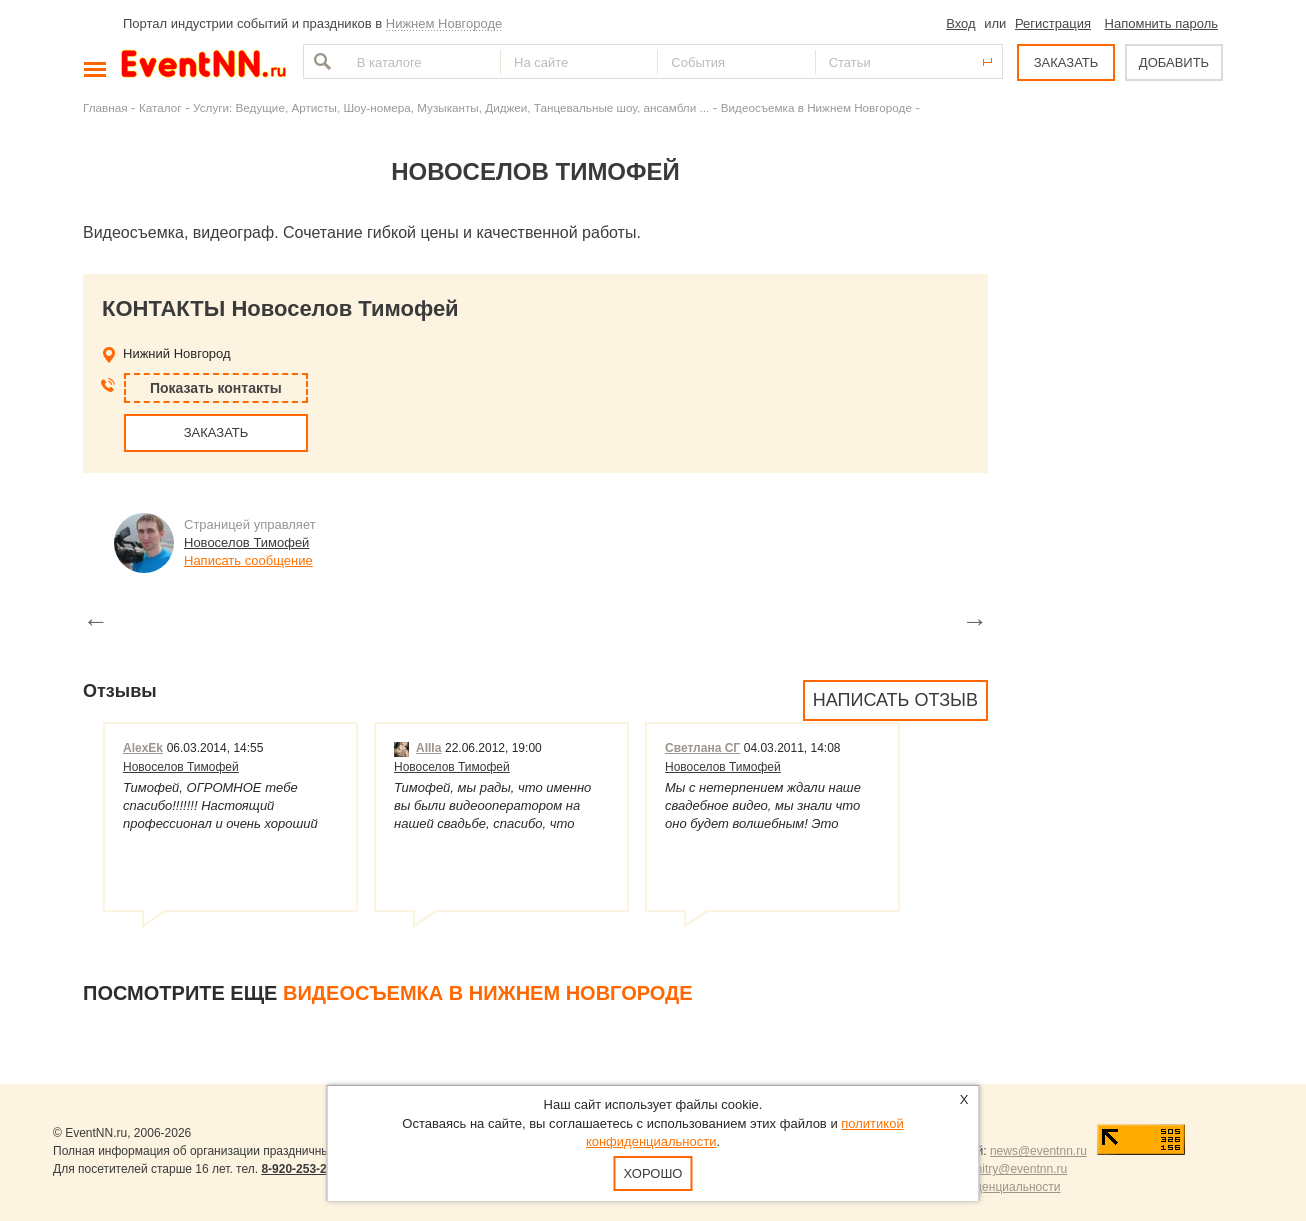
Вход (960, 23)
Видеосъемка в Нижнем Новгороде (816, 107)
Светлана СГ (702, 748)
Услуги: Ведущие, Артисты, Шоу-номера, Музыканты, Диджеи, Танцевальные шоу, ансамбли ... (451, 107)
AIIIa (417, 748)
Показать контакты (216, 388)
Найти (320, 61)
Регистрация (1053, 23)
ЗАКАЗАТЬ (1066, 62)
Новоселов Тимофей (246, 542)
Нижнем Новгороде (444, 23)
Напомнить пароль (1161, 23)
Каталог (160, 107)
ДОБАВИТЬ (1174, 62)
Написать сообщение (248, 560)
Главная (105, 107)
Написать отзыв (895, 700)
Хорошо (653, 1173)
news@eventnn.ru (1038, 1151)
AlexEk (143, 748)
